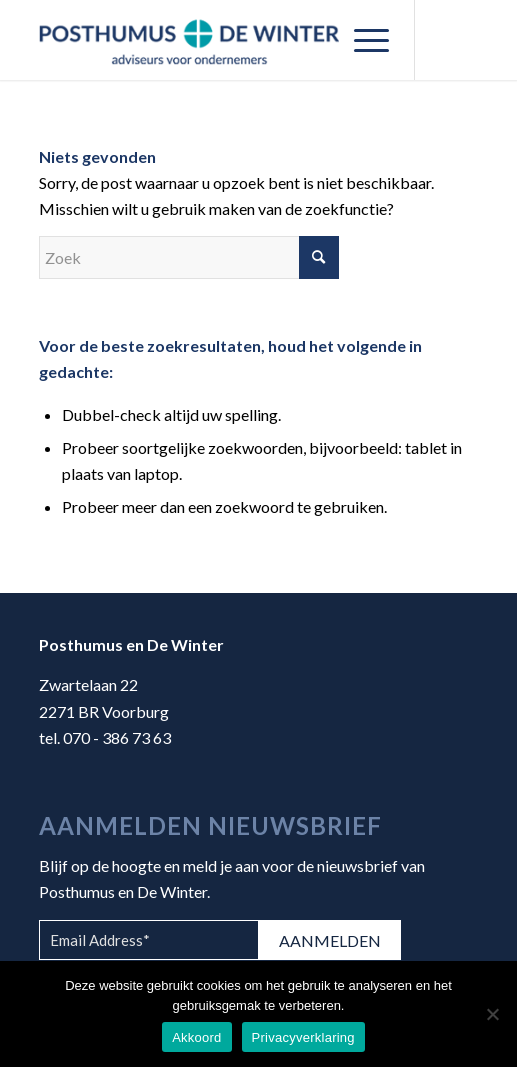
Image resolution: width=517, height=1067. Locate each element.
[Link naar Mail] (459, 40)
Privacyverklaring (303, 1037)
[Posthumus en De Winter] (215, 40)
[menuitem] (361, 40)
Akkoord (196, 1037)
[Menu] (361, 40)
